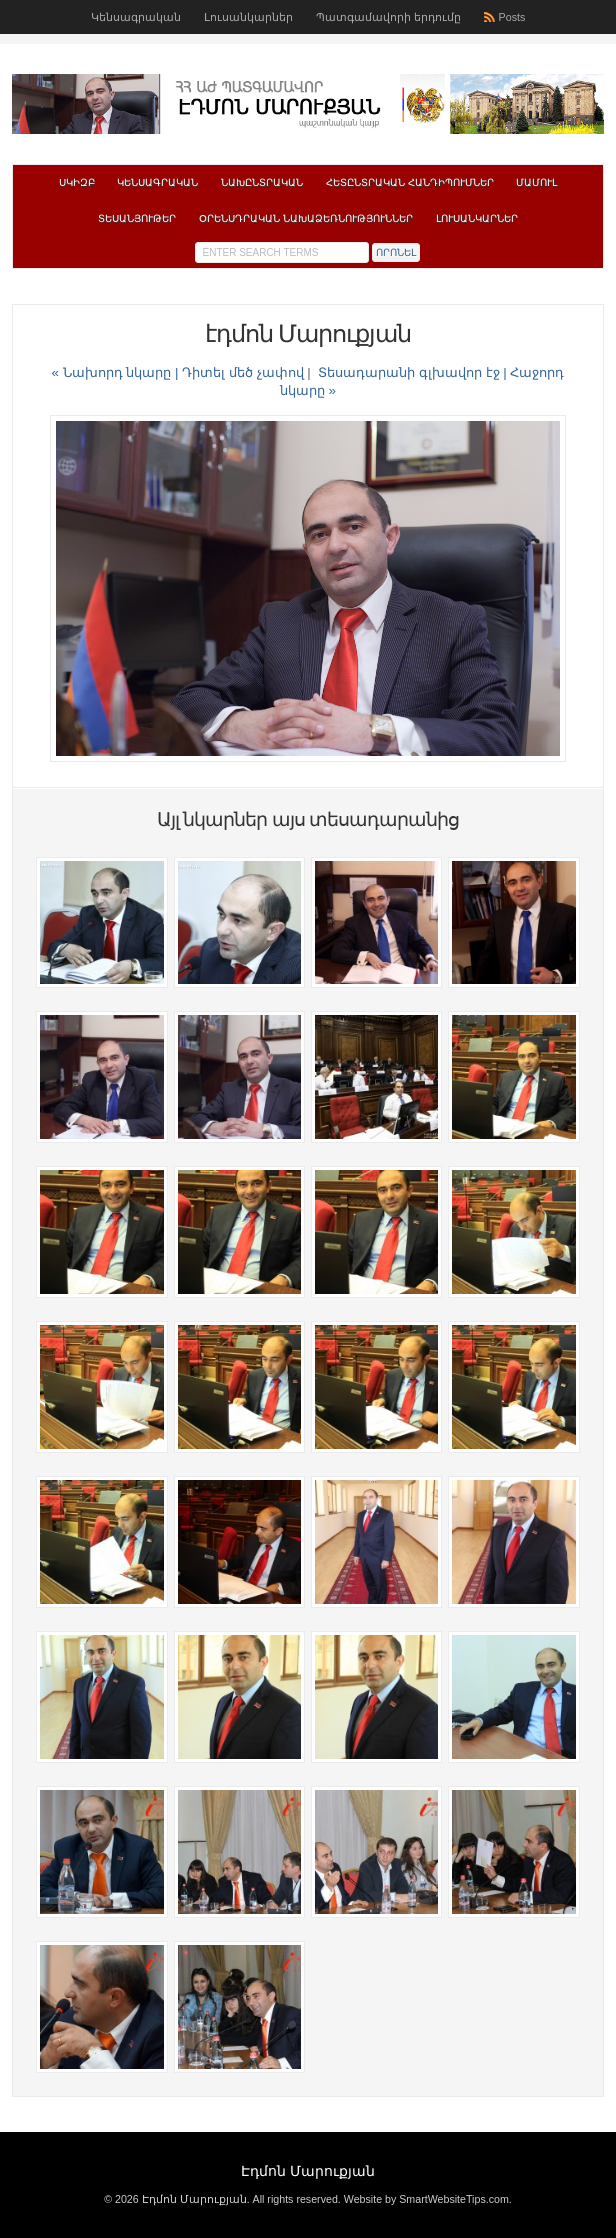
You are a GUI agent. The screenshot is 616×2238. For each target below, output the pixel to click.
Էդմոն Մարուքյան (308, 2171)
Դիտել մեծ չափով (242, 372)
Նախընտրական (262, 182)
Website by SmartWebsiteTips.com (426, 2199)
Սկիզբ (77, 182)
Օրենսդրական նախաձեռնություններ (306, 218)
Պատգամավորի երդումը (388, 17)
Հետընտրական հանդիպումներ (410, 182)
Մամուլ (536, 182)
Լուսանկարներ (248, 17)
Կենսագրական (136, 17)
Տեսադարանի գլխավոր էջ (408, 372)
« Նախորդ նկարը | (117, 372)
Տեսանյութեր (137, 218)
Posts (512, 17)
